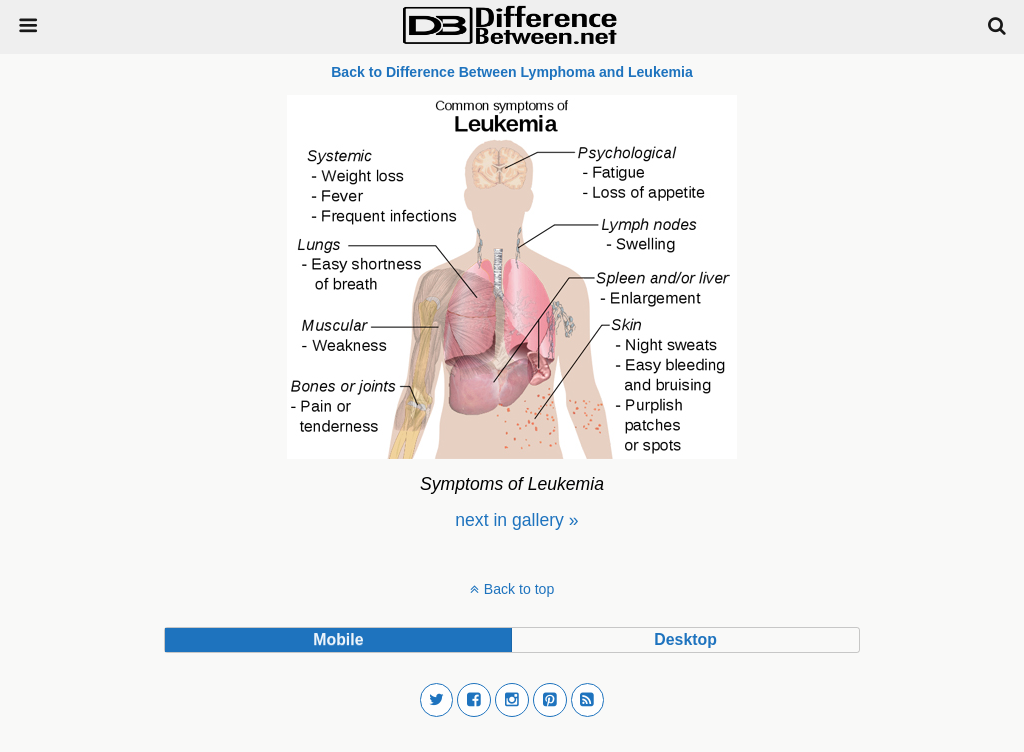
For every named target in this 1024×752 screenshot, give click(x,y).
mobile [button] (338, 639)
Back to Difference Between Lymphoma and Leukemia (512, 72)
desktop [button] (685, 639)
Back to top (519, 589)
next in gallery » (516, 520)
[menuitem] (516, 520)
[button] (437, 700)
